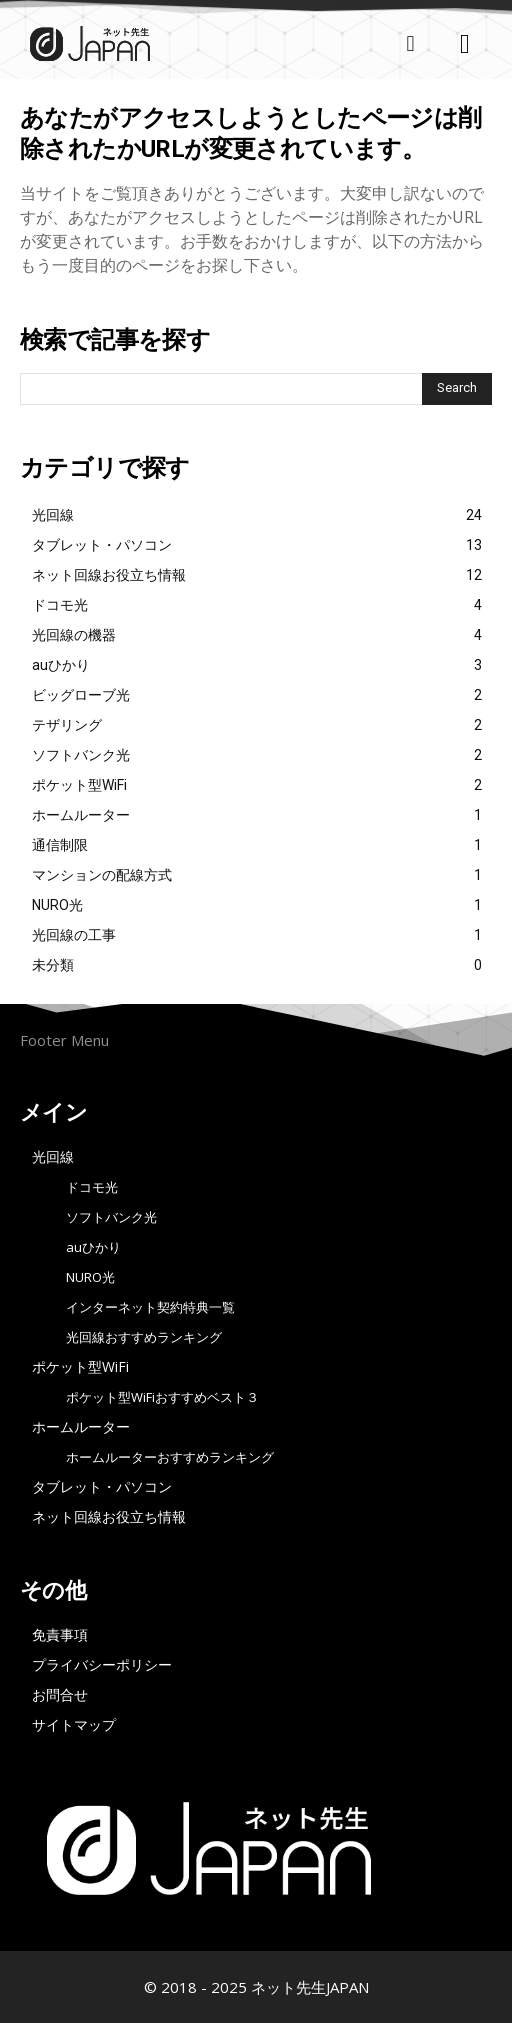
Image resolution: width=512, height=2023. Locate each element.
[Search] (457, 389)
